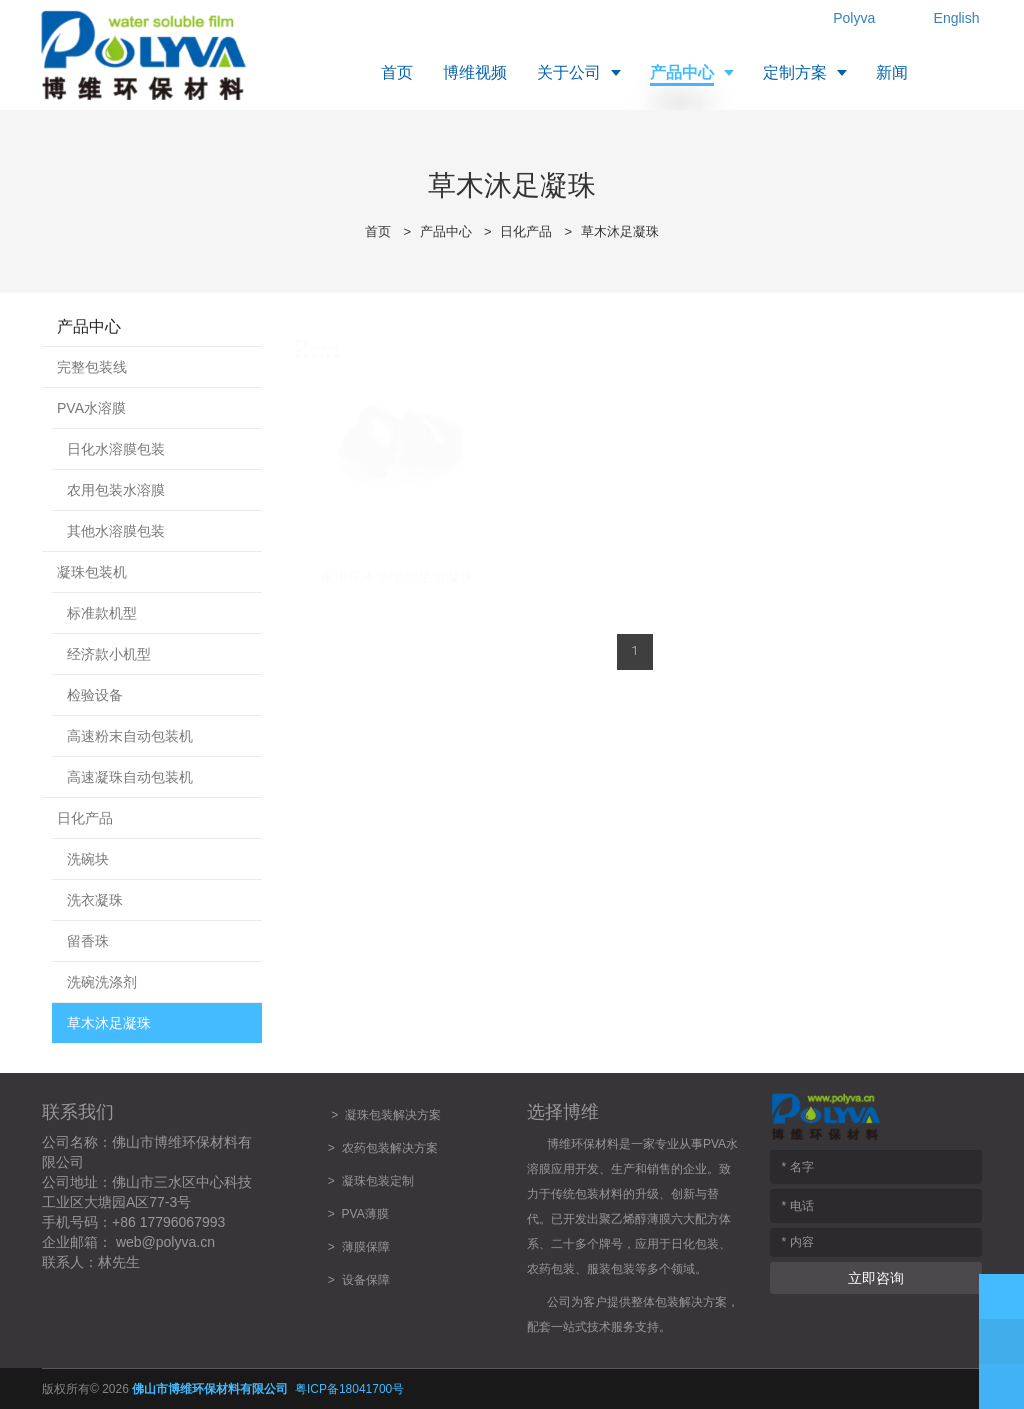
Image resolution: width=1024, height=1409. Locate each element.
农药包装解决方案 (386, 1148)
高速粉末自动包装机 (130, 736)
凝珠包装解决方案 (393, 1115)
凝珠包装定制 (378, 1181)
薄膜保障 (366, 1247)
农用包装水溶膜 (116, 490)
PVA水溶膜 (91, 408)
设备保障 (366, 1280)
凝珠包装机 (92, 572)
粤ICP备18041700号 (349, 1389)
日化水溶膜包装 (116, 449)
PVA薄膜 (365, 1214)
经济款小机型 (109, 654)
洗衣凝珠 (95, 900)
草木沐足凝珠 (620, 231)
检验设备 (95, 695)
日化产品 (526, 231)
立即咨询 (876, 1278)
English (957, 18)
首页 (378, 231)
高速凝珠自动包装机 (130, 777)
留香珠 (88, 941)
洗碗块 (88, 859)
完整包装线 (92, 367)
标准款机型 (102, 613)
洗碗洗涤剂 (102, 982)
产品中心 (446, 231)
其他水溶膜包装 (116, 531)
